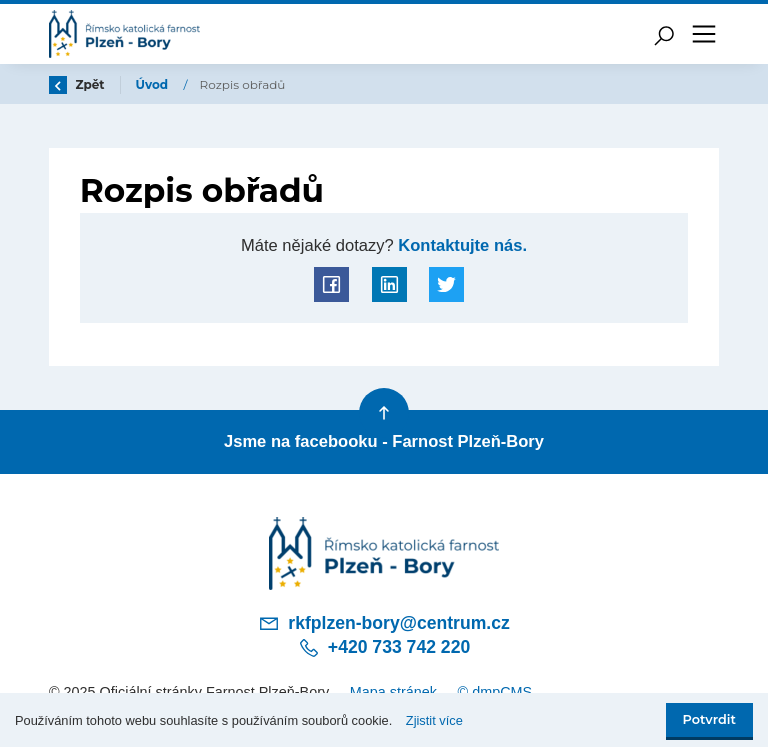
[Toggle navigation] (704, 34)
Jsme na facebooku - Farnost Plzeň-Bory (384, 441)
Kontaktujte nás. (460, 245)
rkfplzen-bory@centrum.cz (384, 623)
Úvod (154, 84)
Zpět (77, 84)
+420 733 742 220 (384, 648)
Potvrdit (709, 719)
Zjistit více (434, 720)
